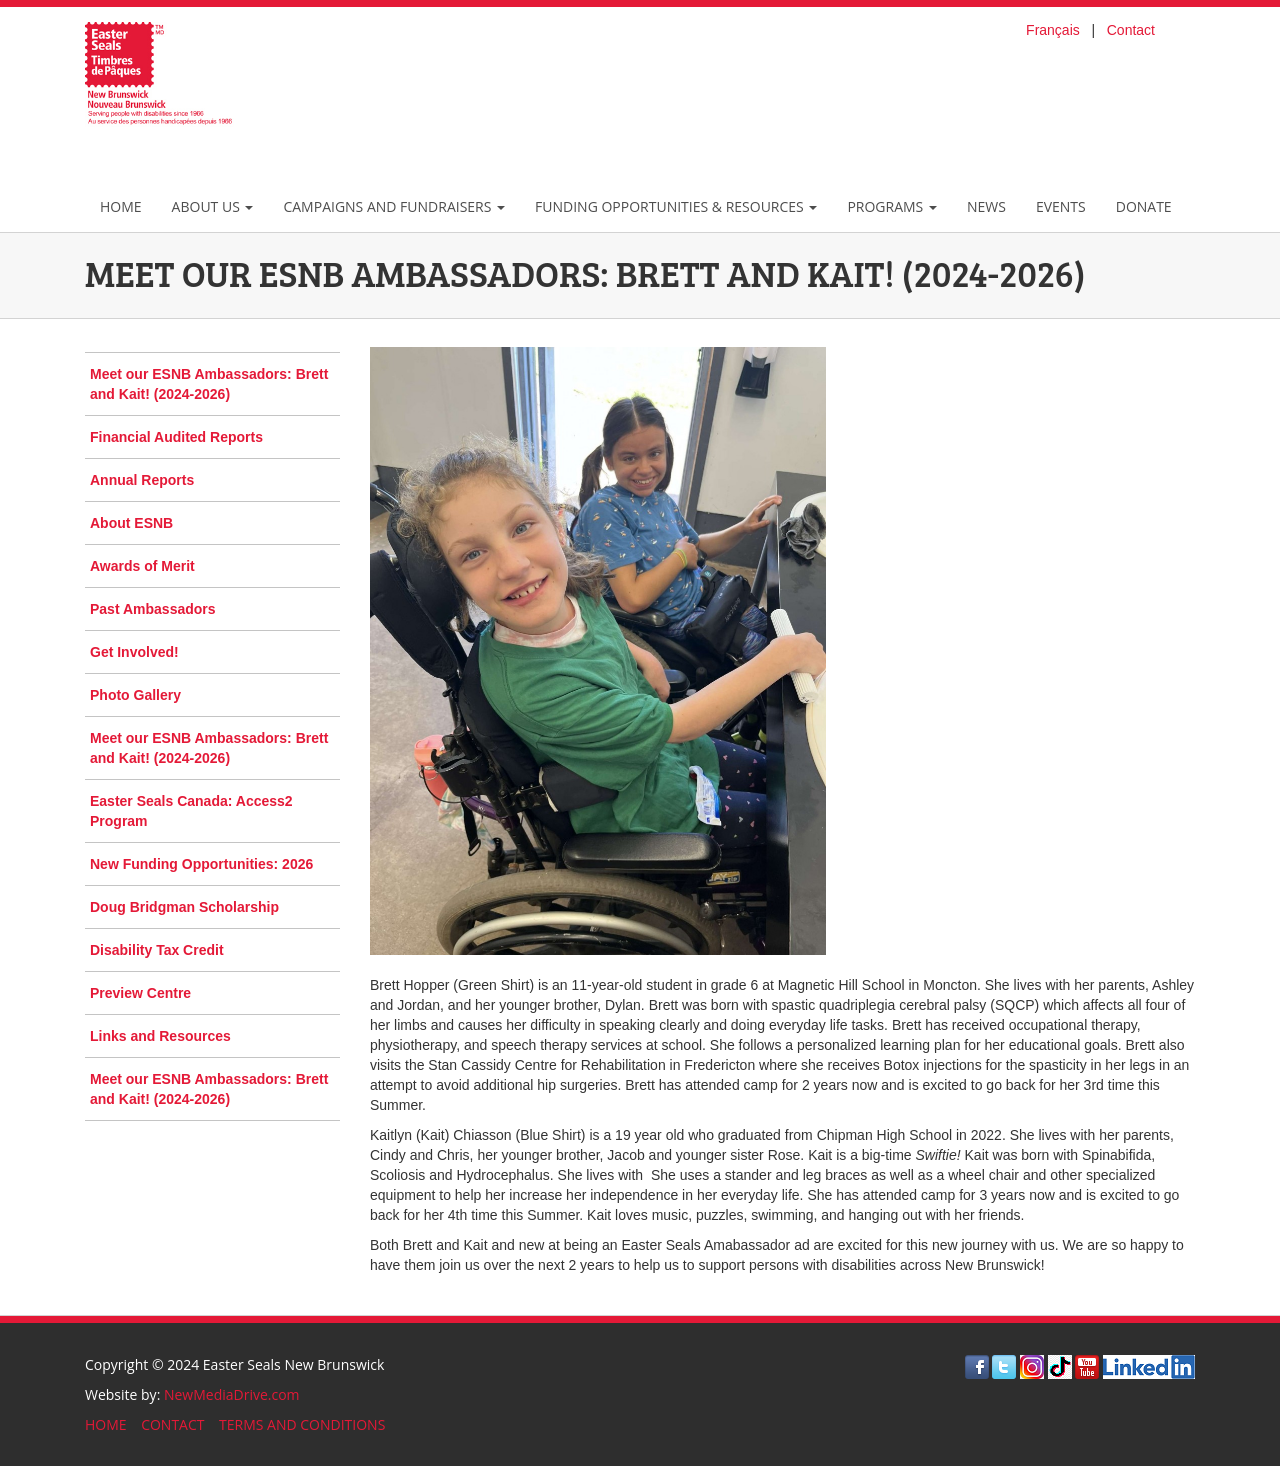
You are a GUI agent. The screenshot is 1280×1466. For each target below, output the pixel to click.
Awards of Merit (142, 566)
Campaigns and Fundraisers (394, 206)
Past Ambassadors (153, 609)
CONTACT (172, 1424)
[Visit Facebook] (977, 1365)
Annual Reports (142, 480)
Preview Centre (140, 993)
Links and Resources (160, 1036)
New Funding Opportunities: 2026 (201, 864)
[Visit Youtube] (1087, 1365)
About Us (213, 206)
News (986, 206)
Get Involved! (134, 652)
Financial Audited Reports (176, 437)
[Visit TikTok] (1060, 1365)
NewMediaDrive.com (232, 1394)
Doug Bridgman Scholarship (184, 907)
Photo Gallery (135, 695)
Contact (1131, 30)
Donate (1144, 206)
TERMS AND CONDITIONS (302, 1424)
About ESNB (131, 523)
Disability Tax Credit (157, 950)
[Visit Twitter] (1004, 1365)
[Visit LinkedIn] (1149, 1365)
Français (1053, 30)
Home (121, 206)
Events (1061, 206)
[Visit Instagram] (1032, 1365)
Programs (892, 206)
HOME (106, 1424)
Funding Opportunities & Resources (676, 206)
